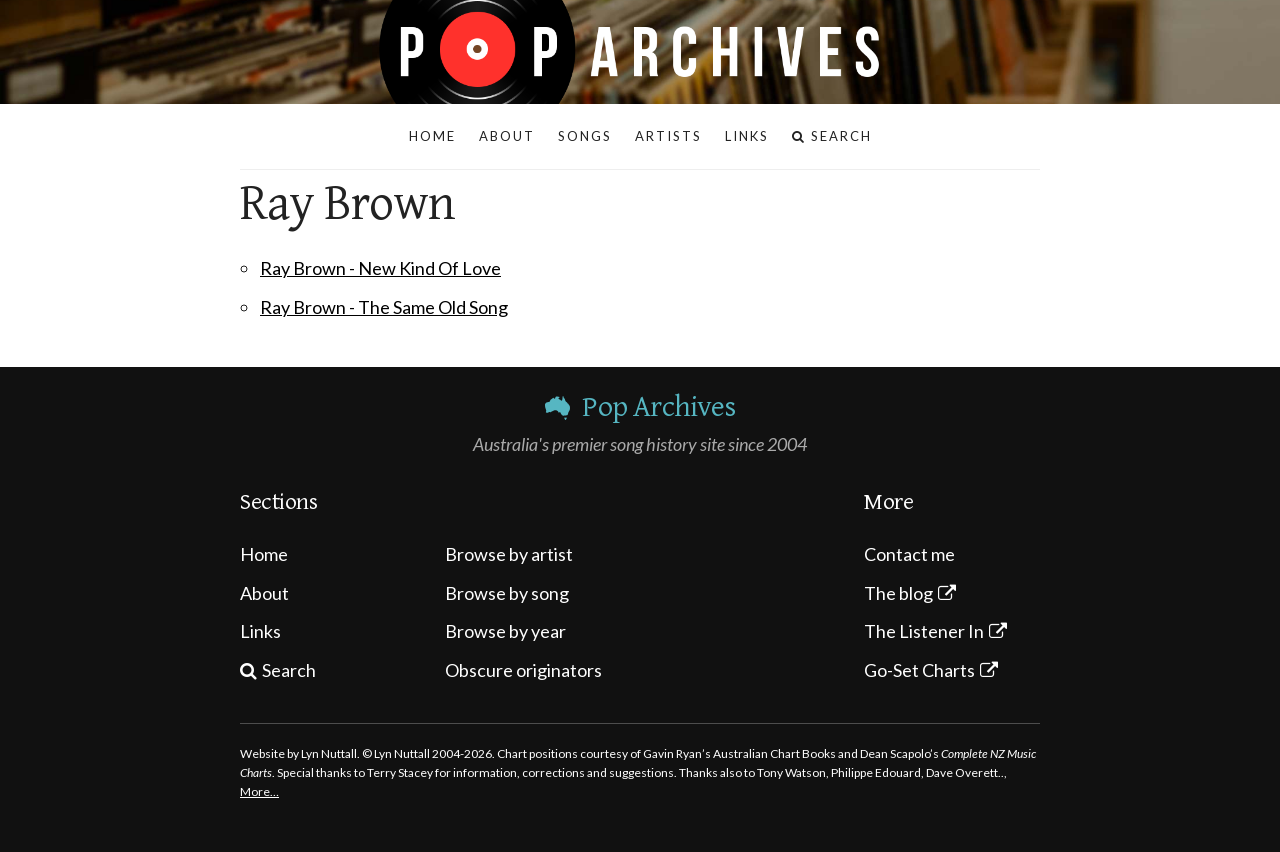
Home (264, 554)
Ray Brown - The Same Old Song (384, 307)
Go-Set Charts (919, 670)
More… (259, 791)
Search (289, 670)
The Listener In (924, 631)
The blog (898, 593)
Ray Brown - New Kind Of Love (380, 268)
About (264, 593)
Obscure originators (523, 670)
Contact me (909, 554)
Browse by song (507, 593)
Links (260, 631)
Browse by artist (509, 554)
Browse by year (505, 631)
